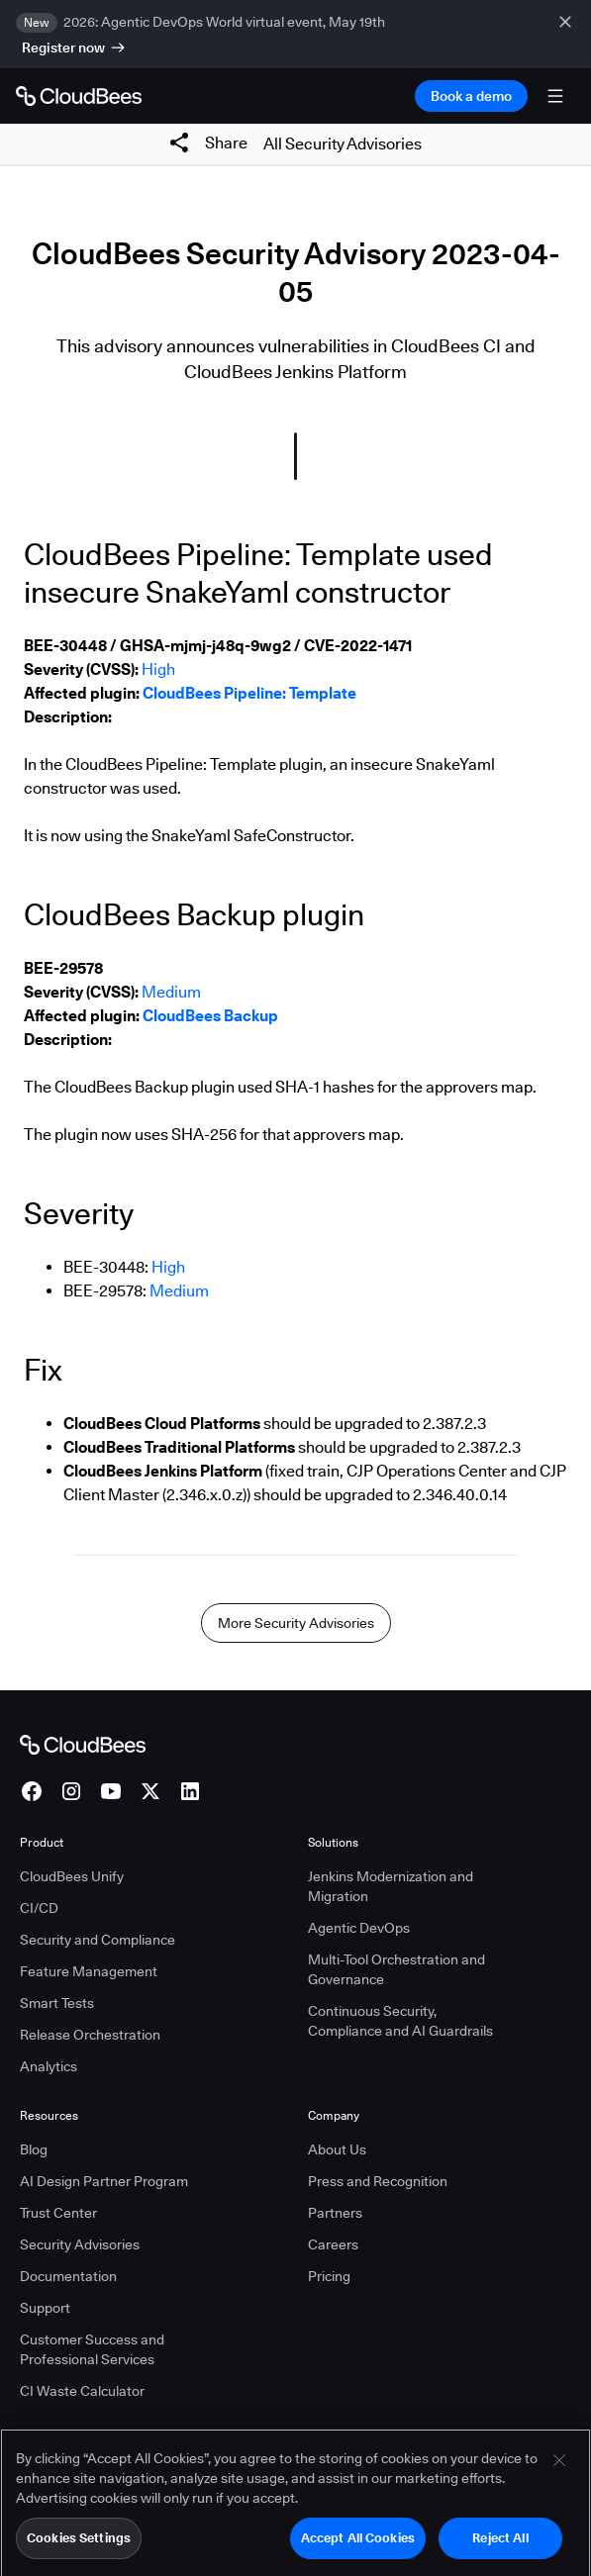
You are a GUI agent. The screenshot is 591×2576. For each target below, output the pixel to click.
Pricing (329, 2276)
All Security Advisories (342, 144)
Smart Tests (57, 2003)
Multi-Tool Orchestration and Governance (396, 1969)
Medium (171, 992)
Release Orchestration (90, 2035)
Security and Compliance (97, 1940)
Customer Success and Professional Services (92, 2349)
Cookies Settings (79, 2544)
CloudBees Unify (72, 1876)
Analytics (48, 2066)
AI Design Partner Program (104, 2181)
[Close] (559, 2467)
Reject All (500, 2544)
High (158, 669)
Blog (34, 2149)
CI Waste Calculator (82, 2391)
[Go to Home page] (79, 96)
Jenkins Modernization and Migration (390, 1886)
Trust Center (58, 2213)
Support (45, 2308)
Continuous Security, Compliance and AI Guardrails (400, 2021)
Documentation (68, 2276)
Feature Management (88, 1971)
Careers (333, 2244)
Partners (335, 2213)
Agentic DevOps (359, 1928)
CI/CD (39, 1908)
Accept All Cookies (358, 2544)
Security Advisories (80, 2244)
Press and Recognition (377, 2181)
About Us (337, 2149)
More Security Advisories (296, 1623)
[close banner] (567, 34)
